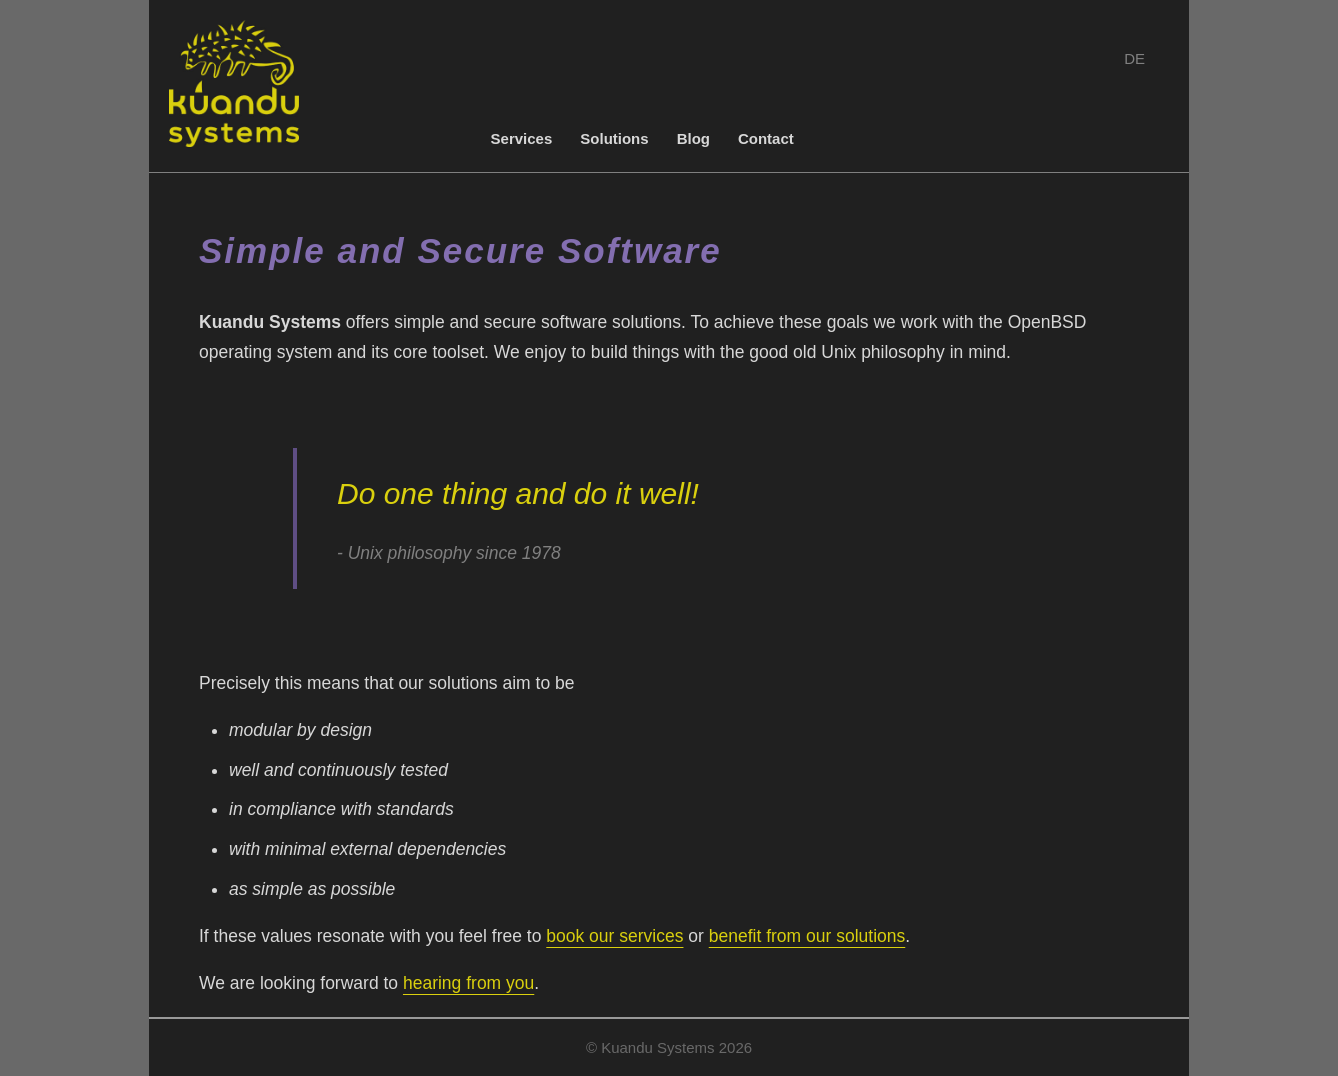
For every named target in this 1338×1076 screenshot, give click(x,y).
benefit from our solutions (807, 936)
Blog (693, 138)
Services (522, 138)
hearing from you (468, 983)
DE (1134, 58)
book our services (614, 936)
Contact (766, 138)
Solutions (614, 138)
